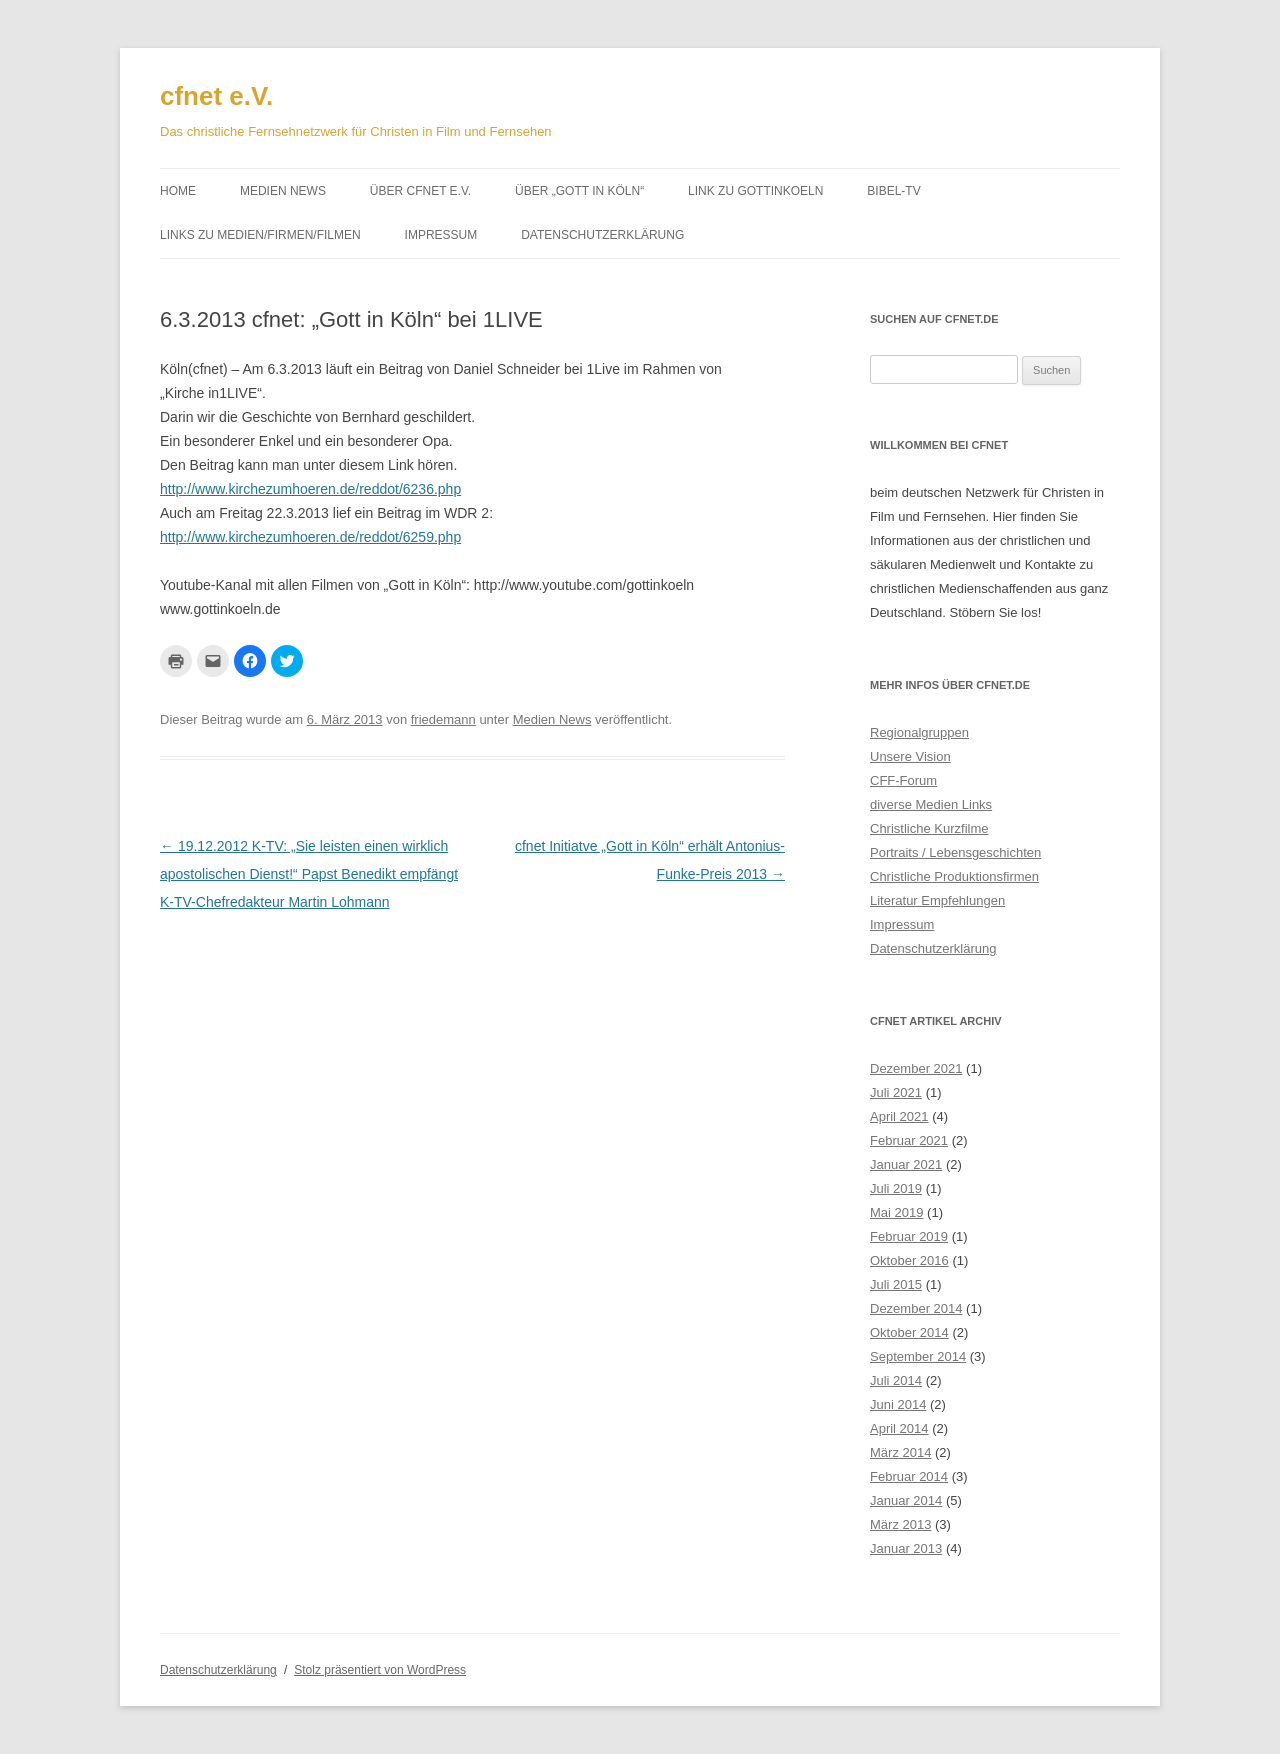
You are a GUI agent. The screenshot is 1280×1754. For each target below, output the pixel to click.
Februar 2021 (909, 1140)
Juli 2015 (896, 1284)
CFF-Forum (903, 780)
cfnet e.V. (216, 96)
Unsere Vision (910, 756)
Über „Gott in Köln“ (579, 191)
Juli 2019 (896, 1188)
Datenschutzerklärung (602, 235)
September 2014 (918, 1356)
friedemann (443, 719)
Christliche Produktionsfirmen (954, 876)
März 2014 (900, 1452)
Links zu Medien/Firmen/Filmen (260, 235)
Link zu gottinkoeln (755, 191)
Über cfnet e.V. (420, 191)
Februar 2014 (909, 1476)
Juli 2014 (896, 1380)
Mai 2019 (896, 1212)
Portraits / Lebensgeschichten (955, 852)
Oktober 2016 (909, 1260)
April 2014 (899, 1428)
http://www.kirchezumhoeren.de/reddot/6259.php (310, 537)
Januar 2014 (906, 1500)
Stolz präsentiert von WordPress (380, 1670)
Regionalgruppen (919, 732)
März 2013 (900, 1524)
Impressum (441, 235)
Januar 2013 (906, 1548)
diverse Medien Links (931, 804)
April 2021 (899, 1116)
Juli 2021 (896, 1092)
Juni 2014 (898, 1404)
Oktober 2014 (909, 1332)
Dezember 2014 (916, 1308)
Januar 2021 (906, 1164)
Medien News (283, 191)
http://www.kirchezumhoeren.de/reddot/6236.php (310, 489)
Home (178, 191)
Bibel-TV (893, 191)
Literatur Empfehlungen (937, 900)
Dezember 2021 (916, 1068)
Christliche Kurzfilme (929, 828)
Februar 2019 (909, 1236)
